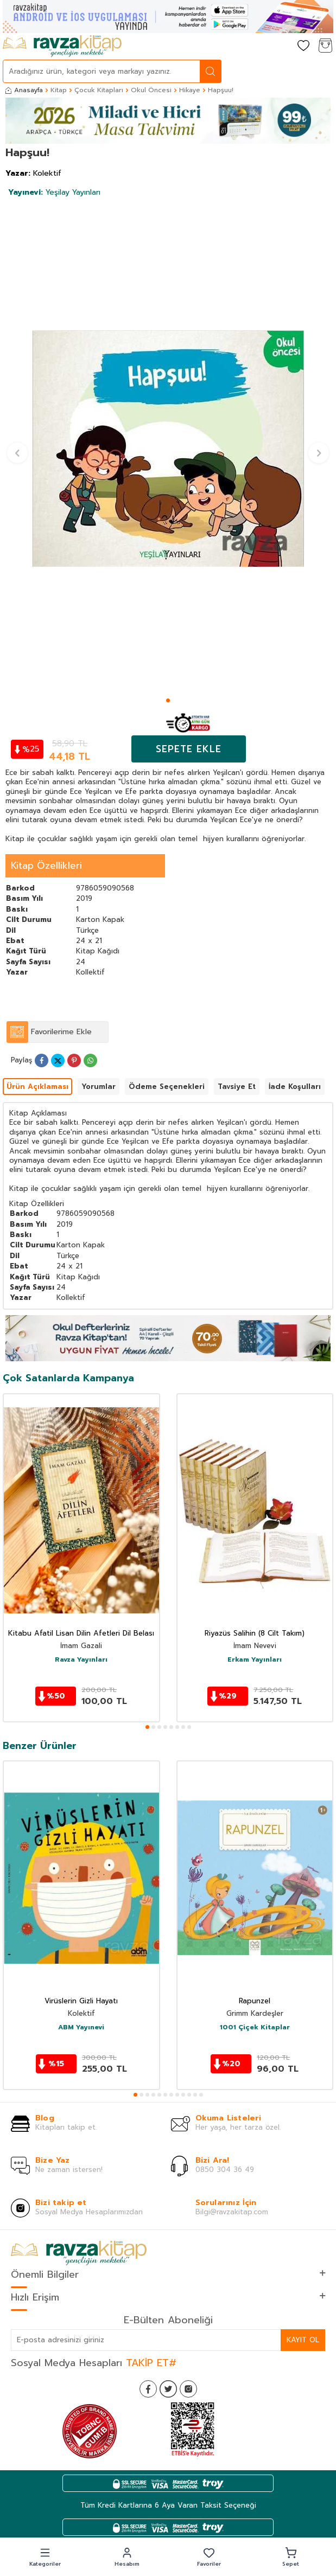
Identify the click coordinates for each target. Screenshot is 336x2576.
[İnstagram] (188, 2389)
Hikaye (189, 90)
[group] (168, 448)
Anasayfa (24, 90)
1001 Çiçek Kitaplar (255, 2027)
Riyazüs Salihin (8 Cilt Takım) (255, 1633)
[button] (168, 700)
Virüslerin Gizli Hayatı (81, 2001)
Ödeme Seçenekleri (167, 1086)
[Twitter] (168, 2389)
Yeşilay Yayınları (54, 192)
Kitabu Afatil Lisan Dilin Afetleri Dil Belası (81, 1633)
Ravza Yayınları (81, 1660)
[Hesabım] (282, 46)
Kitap (58, 90)
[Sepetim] (325, 46)
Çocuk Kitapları (98, 90)
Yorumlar (98, 1086)
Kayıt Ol (303, 2340)
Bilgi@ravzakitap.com (231, 2212)
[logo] (62, 46)
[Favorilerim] (303, 46)
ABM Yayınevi (81, 2027)
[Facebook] (148, 2389)
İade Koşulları (295, 1086)
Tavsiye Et (237, 1086)
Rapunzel (254, 2001)
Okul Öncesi (151, 90)
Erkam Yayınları (254, 1660)
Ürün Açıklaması (37, 1086)
